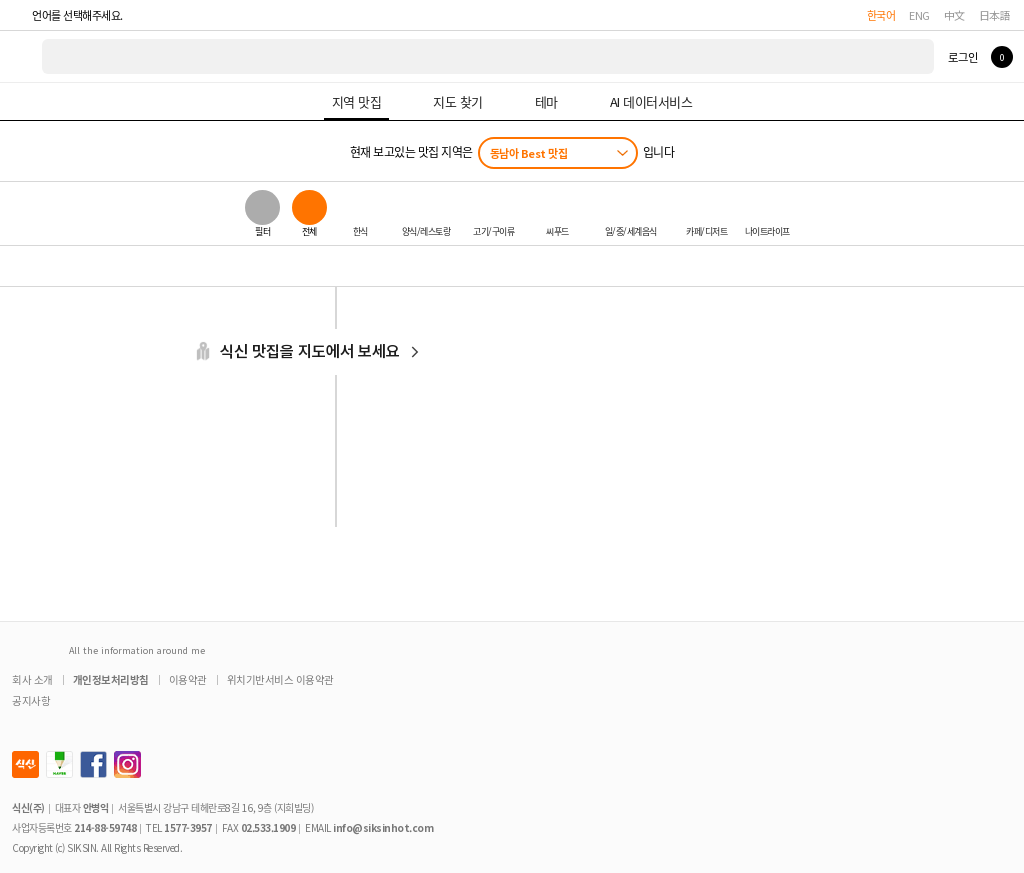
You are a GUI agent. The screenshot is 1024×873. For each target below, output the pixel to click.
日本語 (995, 15)
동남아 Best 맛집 (529, 153)
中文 (954, 15)
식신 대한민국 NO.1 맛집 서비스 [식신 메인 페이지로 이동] (22, 56)
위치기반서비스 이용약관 (280, 679)
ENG (919, 15)
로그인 (962, 57)
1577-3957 (188, 827)
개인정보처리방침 (111, 679)
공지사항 (31, 700)
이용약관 (188, 679)
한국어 (881, 15)
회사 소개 (32, 679)
